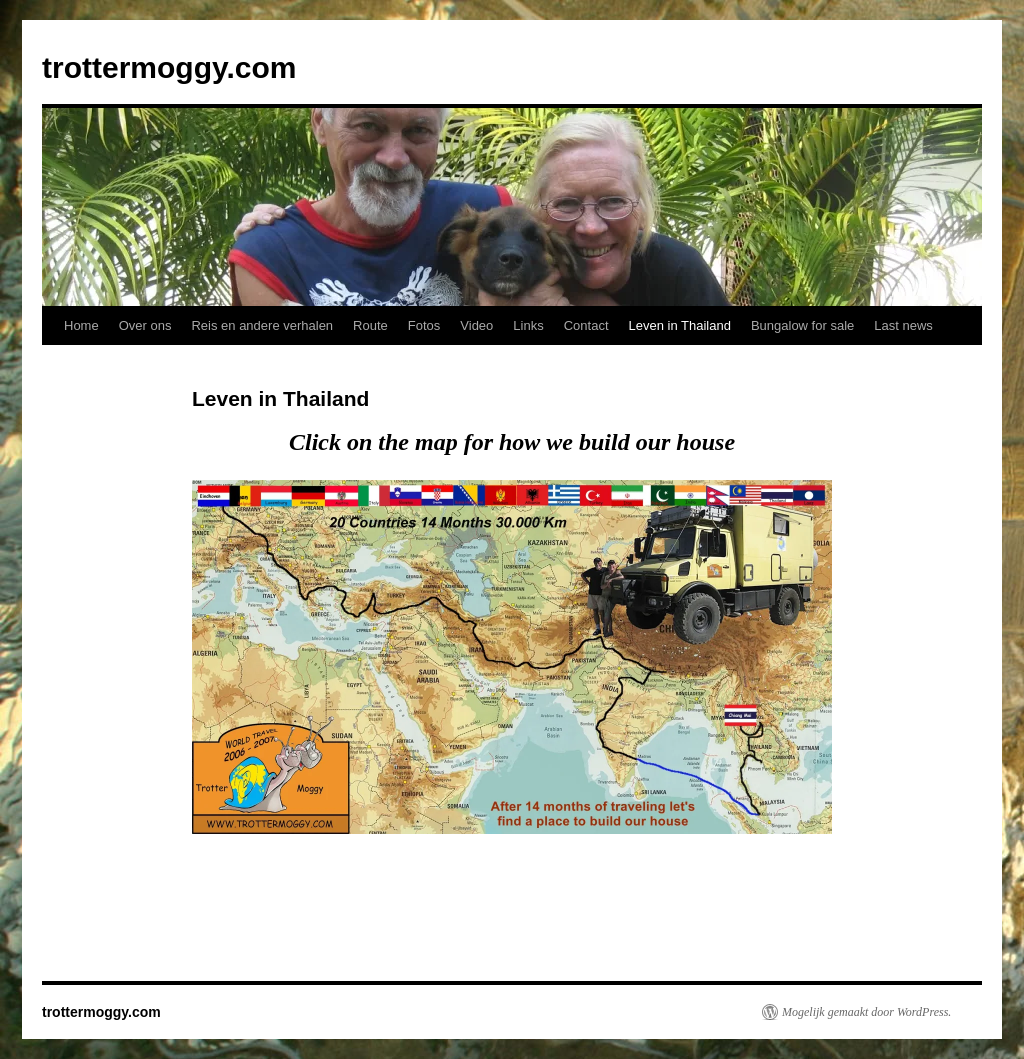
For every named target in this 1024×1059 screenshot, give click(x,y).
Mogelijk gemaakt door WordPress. (866, 1012)
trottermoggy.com (169, 67)
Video (476, 325)
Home (81, 325)
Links (528, 325)
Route (370, 325)
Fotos (424, 325)
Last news (903, 325)
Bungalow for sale (802, 325)
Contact (586, 325)
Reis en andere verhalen (262, 325)
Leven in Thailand (680, 325)
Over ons (145, 325)
